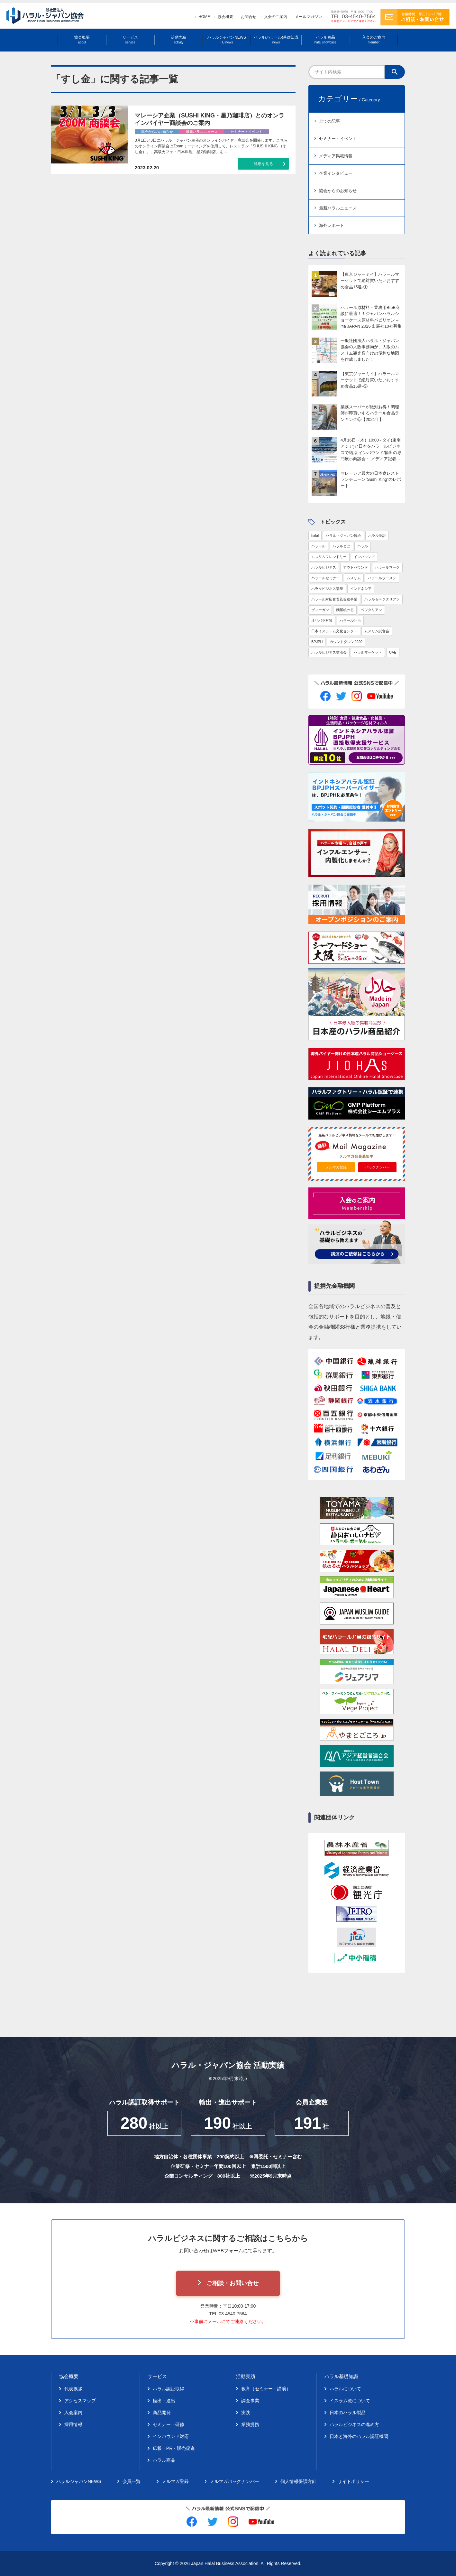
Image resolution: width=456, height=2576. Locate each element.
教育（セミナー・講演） (266, 2388)
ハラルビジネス (323, 567)
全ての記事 (329, 121)
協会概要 (225, 16)
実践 (245, 2412)
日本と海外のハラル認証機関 (359, 2436)
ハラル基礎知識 (341, 2376)
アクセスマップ (80, 2400)
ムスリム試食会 (376, 631)
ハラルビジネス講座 (327, 589)
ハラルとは (341, 546)
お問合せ (248, 16)
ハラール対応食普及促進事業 (334, 599)
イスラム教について (350, 2400)
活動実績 (178, 39)
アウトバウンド (355, 567)
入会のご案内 (275, 16)
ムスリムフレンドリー (329, 557)
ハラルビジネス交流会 (329, 652)
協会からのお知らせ (338, 190)
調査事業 (250, 2400)
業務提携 (250, 2424)
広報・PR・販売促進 (174, 2448)
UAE (393, 652)
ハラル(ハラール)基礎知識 (276, 39)
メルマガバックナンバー (234, 2481)
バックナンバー (377, 1167)
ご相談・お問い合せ (232, 2283)
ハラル (362, 546)
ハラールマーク (387, 567)
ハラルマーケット (368, 652)
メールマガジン (308, 16)
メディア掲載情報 (335, 155)
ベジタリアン (371, 610)
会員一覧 (132, 2481)
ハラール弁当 (350, 620)
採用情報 (73, 2424)
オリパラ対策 (322, 620)
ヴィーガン (320, 610)
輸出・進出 (164, 2400)
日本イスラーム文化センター (334, 631)
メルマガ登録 (336, 1167)
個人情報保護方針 (298, 2481)
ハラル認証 (377, 535)
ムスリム (354, 578)
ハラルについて (345, 2388)
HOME (204, 16)
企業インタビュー (335, 173)
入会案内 (73, 2412)
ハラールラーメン (382, 578)
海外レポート (331, 225)
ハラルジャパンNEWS (226, 39)
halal (315, 535)
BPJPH (317, 642)
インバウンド (364, 557)
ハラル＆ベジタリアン (382, 599)
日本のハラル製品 (348, 2412)
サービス (130, 39)
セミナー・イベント (338, 138)
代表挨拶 (73, 2388)
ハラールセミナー (325, 578)
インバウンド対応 (171, 2436)
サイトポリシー (353, 2481)
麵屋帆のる (345, 610)
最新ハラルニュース (338, 208)
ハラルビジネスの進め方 (354, 2424)
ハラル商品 (325, 39)
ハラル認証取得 (168, 2388)
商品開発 (162, 2412)
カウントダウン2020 (346, 642)
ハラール (318, 546)
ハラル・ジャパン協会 (343, 535)
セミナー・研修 (168, 2424)
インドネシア (360, 589)
